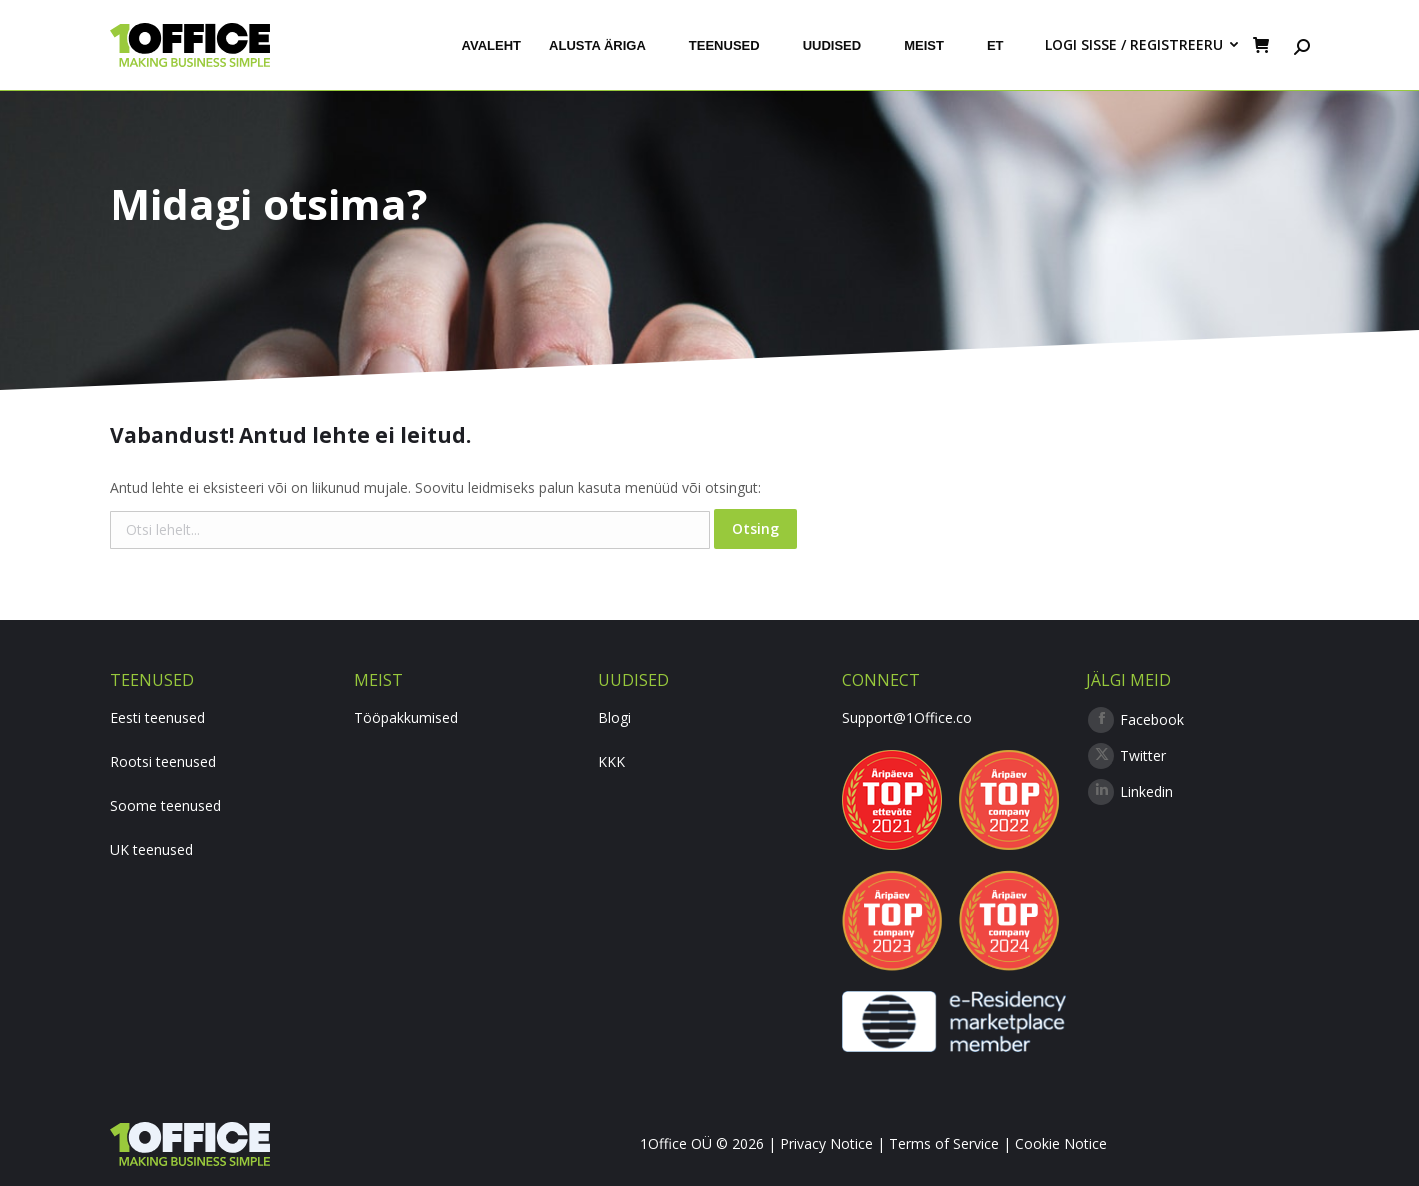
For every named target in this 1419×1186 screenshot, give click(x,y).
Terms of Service (944, 1143)
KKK (611, 761)
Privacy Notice (826, 1143)
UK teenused (151, 849)
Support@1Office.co (907, 717)
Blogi (614, 717)
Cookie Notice (1061, 1143)
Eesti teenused (157, 717)
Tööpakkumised (406, 717)
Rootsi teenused (163, 761)
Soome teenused (165, 805)
